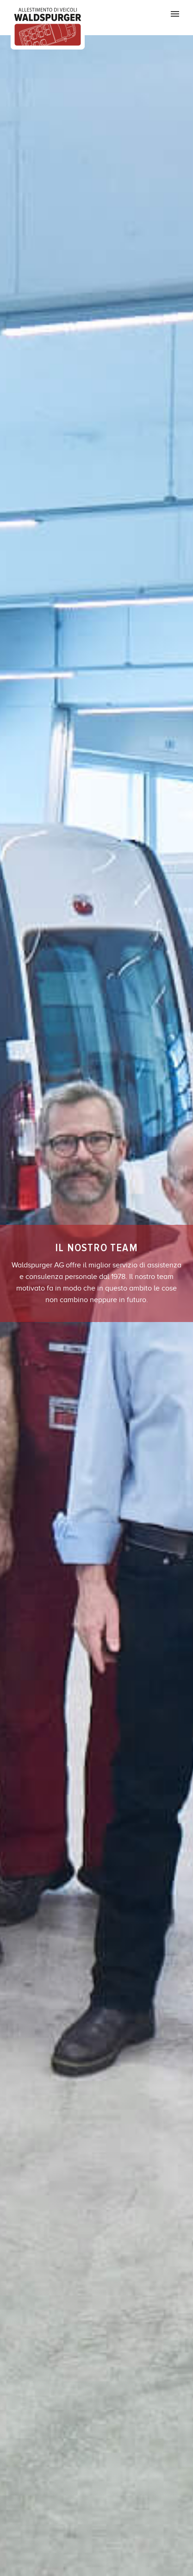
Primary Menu (175, 14)
